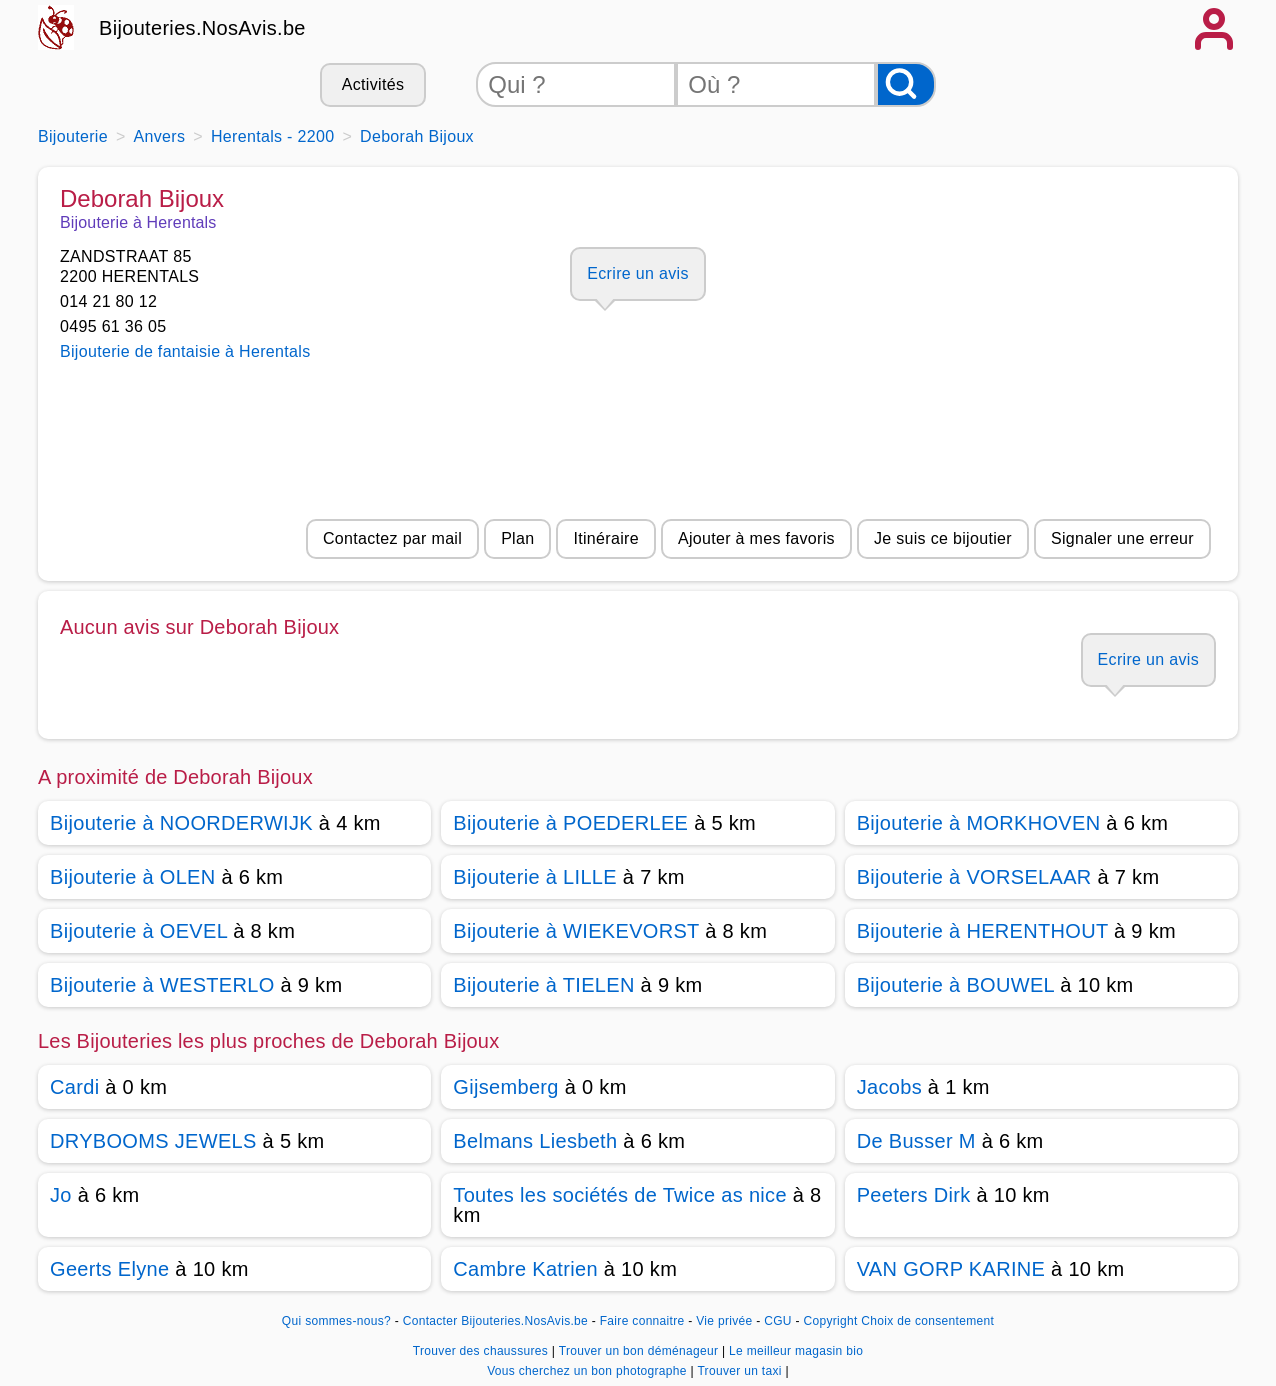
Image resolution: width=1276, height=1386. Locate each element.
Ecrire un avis (637, 273)
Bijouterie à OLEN (133, 877)
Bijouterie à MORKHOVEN (979, 823)
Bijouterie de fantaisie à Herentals (185, 351)
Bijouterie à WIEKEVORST (576, 931)
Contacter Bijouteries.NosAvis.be (495, 1321)
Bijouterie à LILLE (535, 877)
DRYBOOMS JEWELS (153, 1141)
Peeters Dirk (914, 1195)
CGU (778, 1321)
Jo (61, 1195)
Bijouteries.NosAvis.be (202, 28)
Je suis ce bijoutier (943, 538)
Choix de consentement (927, 1321)
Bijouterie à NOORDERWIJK (181, 823)
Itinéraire (605, 538)
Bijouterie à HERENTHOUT (983, 931)
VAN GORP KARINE (951, 1269)
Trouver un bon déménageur (640, 1351)
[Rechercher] (906, 84)
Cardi (74, 1087)
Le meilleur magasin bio (796, 1351)
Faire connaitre (642, 1321)
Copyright (830, 1321)
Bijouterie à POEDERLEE (570, 823)
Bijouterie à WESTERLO (162, 985)
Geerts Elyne (109, 1269)
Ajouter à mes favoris (756, 538)
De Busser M (916, 1141)
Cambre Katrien (525, 1269)
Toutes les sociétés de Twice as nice (620, 1195)
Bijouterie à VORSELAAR (974, 877)
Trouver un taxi (741, 1371)
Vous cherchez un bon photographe (588, 1371)
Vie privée (724, 1321)
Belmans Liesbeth (535, 1141)
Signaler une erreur (1122, 538)
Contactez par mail (392, 538)
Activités (373, 84)
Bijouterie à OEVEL (138, 931)
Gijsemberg (505, 1087)
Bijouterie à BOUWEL (956, 985)
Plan (517, 538)
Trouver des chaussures (482, 1351)
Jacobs (889, 1087)
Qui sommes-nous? (336, 1321)
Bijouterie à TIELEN (543, 985)
